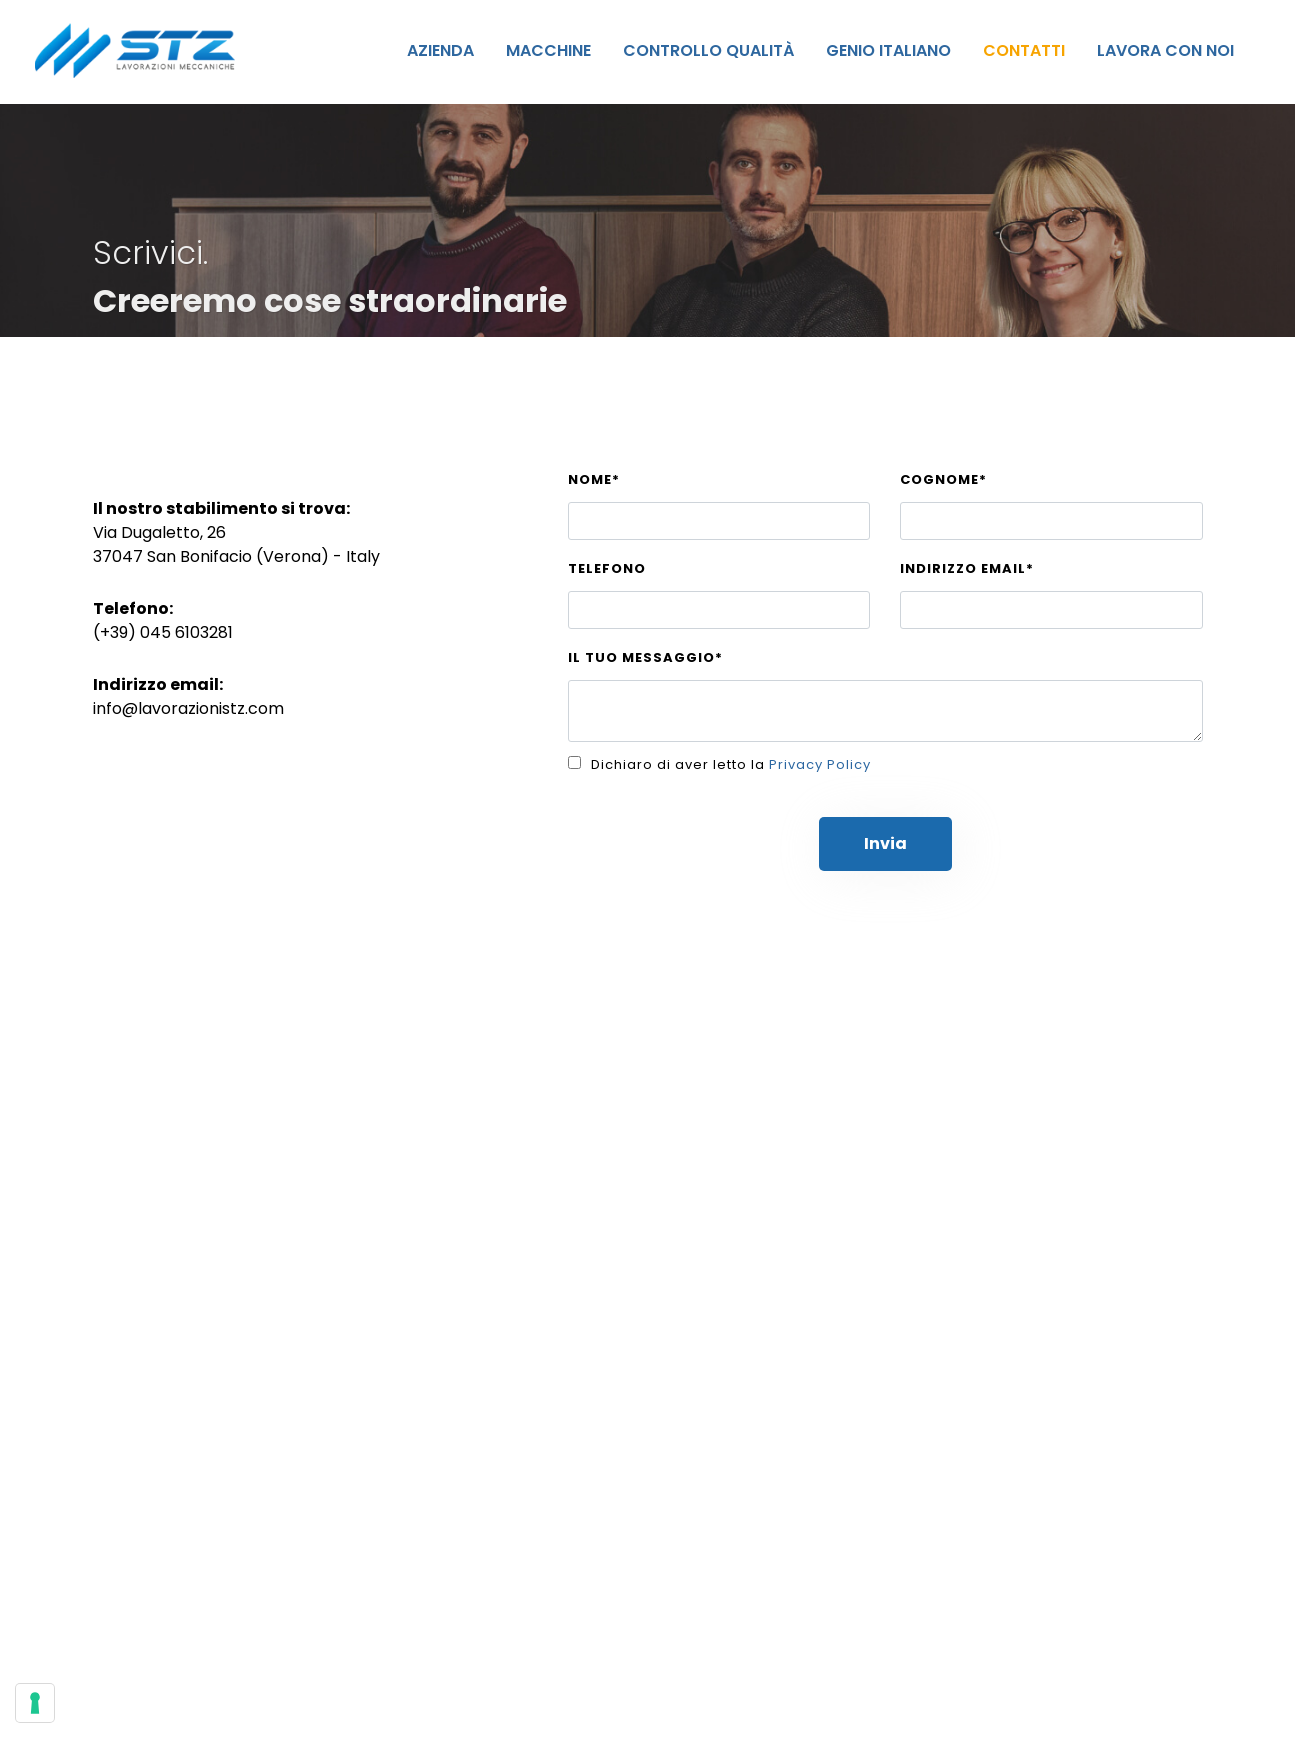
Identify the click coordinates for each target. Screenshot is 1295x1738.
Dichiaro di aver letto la (731, 764)
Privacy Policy (820, 764)
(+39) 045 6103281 (163, 632)
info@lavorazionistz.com (188, 708)
